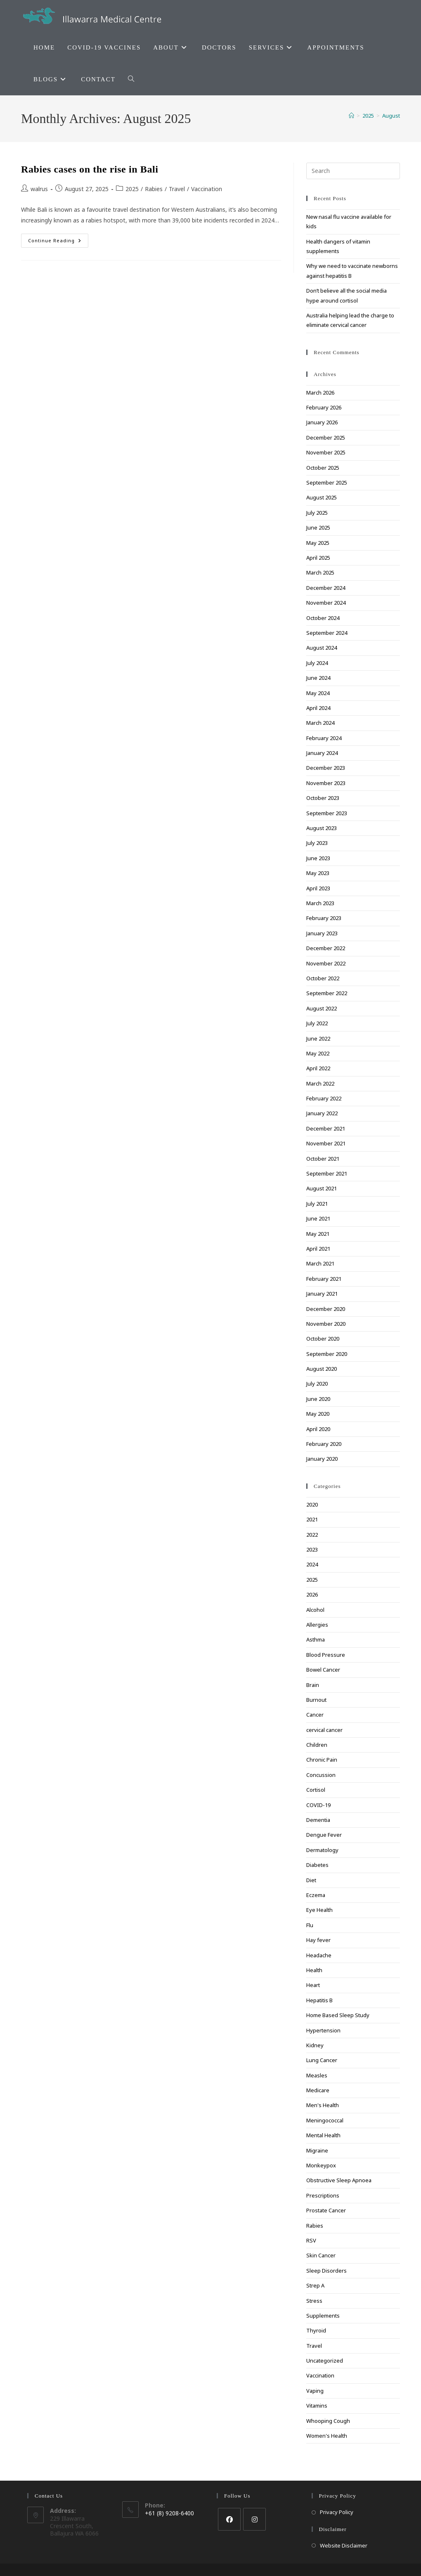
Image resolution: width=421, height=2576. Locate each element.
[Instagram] (254, 2519)
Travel (177, 189)
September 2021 (326, 1173)
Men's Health (322, 2105)
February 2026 (323, 407)
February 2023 (323, 918)
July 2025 (317, 512)
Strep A (315, 2285)
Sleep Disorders (326, 2270)
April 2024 (318, 708)
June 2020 (318, 1399)
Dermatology (322, 1850)
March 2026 (320, 392)
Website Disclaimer (343, 2545)
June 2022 (318, 1038)
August (391, 115)
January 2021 (322, 1293)
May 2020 (317, 1413)
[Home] (351, 115)
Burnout (316, 1699)
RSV (311, 2240)
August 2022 (321, 1008)
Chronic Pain (321, 1759)
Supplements (323, 2315)
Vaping (315, 2390)
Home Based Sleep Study (337, 2015)
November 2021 (325, 1143)
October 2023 (322, 798)
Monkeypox (321, 2165)
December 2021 (325, 1128)
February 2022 (323, 1098)
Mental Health (323, 2135)
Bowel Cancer (323, 1669)
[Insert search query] (353, 171)
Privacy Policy (336, 2512)
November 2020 (325, 1323)
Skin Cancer (321, 2255)
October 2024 (322, 618)
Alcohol (315, 1609)
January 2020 (322, 1458)
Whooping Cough (328, 2421)
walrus (39, 189)
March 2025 (320, 572)
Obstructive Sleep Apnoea (338, 2180)
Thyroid (316, 2330)
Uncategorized (324, 2360)
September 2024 (326, 632)
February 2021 (323, 1278)
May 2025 (317, 542)
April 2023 (318, 888)
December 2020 (325, 1309)
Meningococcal (324, 2120)
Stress (314, 2300)
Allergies (317, 1624)
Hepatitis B (319, 2000)
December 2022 (325, 948)
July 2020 (317, 1383)
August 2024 (321, 647)
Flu (309, 1925)
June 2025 (318, 527)
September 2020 (326, 1354)
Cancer (315, 1714)
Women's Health (326, 2435)
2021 (312, 1519)
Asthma (315, 1639)
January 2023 (322, 933)
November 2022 (325, 963)
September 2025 (326, 482)
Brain (312, 1685)
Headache (318, 1955)
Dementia (318, 1820)
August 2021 (321, 1188)
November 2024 (325, 602)
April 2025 (318, 557)
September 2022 (326, 993)
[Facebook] (229, 2519)
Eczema (315, 1895)
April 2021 (318, 1248)
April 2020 (318, 1429)
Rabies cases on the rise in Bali (89, 169)
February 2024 (323, 738)
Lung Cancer (321, 2060)
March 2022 (320, 1083)
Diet (311, 1880)
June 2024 (318, 677)
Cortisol (315, 1789)
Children (316, 1744)
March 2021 (320, 1263)
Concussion (321, 1775)
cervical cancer (324, 1730)
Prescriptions (322, 2195)
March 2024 (320, 722)
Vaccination (206, 189)
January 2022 (322, 1113)
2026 (312, 1594)
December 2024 (325, 587)
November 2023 (325, 783)
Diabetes (317, 1865)
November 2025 (325, 452)
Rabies (154, 189)
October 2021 (322, 1158)
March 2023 (320, 903)
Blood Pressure (325, 1654)
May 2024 (317, 693)
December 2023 (325, 767)
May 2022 (317, 1053)
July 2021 (317, 1203)
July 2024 (317, 663)
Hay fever (318, 1940)
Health (314, 1970)
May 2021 (317, 1233)
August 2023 (321, 828)
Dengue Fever (324, 1834)
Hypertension (323, 2030)
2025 (132, 189)
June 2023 (318, 858)
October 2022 (322, 978)
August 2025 (321, 497)
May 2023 (317, 873)
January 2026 (322, 422)
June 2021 (318, 1218)
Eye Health (319, 1910)
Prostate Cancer (326, 2210)
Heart (313, 1985)
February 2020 (323, 1444)
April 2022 (318, 1068)
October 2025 (322, 467)
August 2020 (321, 1368)
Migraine (317, 2150)
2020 (312, 1504)
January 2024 (322, 753)
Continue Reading (58, 242)
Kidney (315, 2045)
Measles (316, 2075)
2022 (312, 1534)
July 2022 (317, 1023)
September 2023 (326, 813)
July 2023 (317, 843)
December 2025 (325, 437)
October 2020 (322, 1338)
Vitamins (316, 2405)
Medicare (317, 2090)
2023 (312, 1549)
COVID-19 (318, 1805)
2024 (312, 1564)
